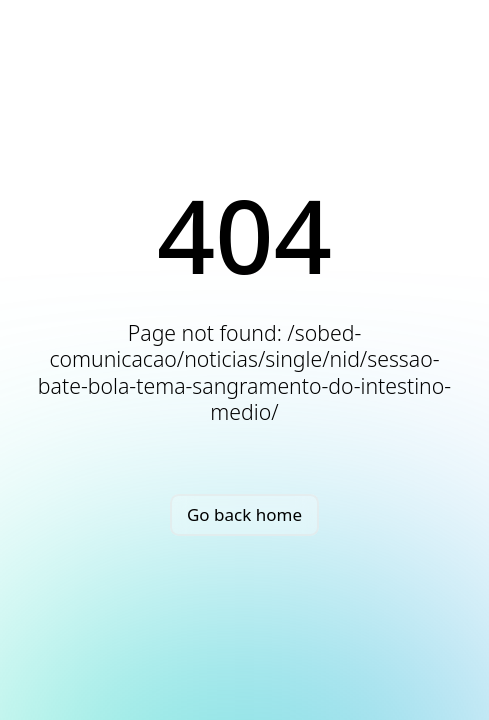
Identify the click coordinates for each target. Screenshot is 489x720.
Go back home (244, 514)
